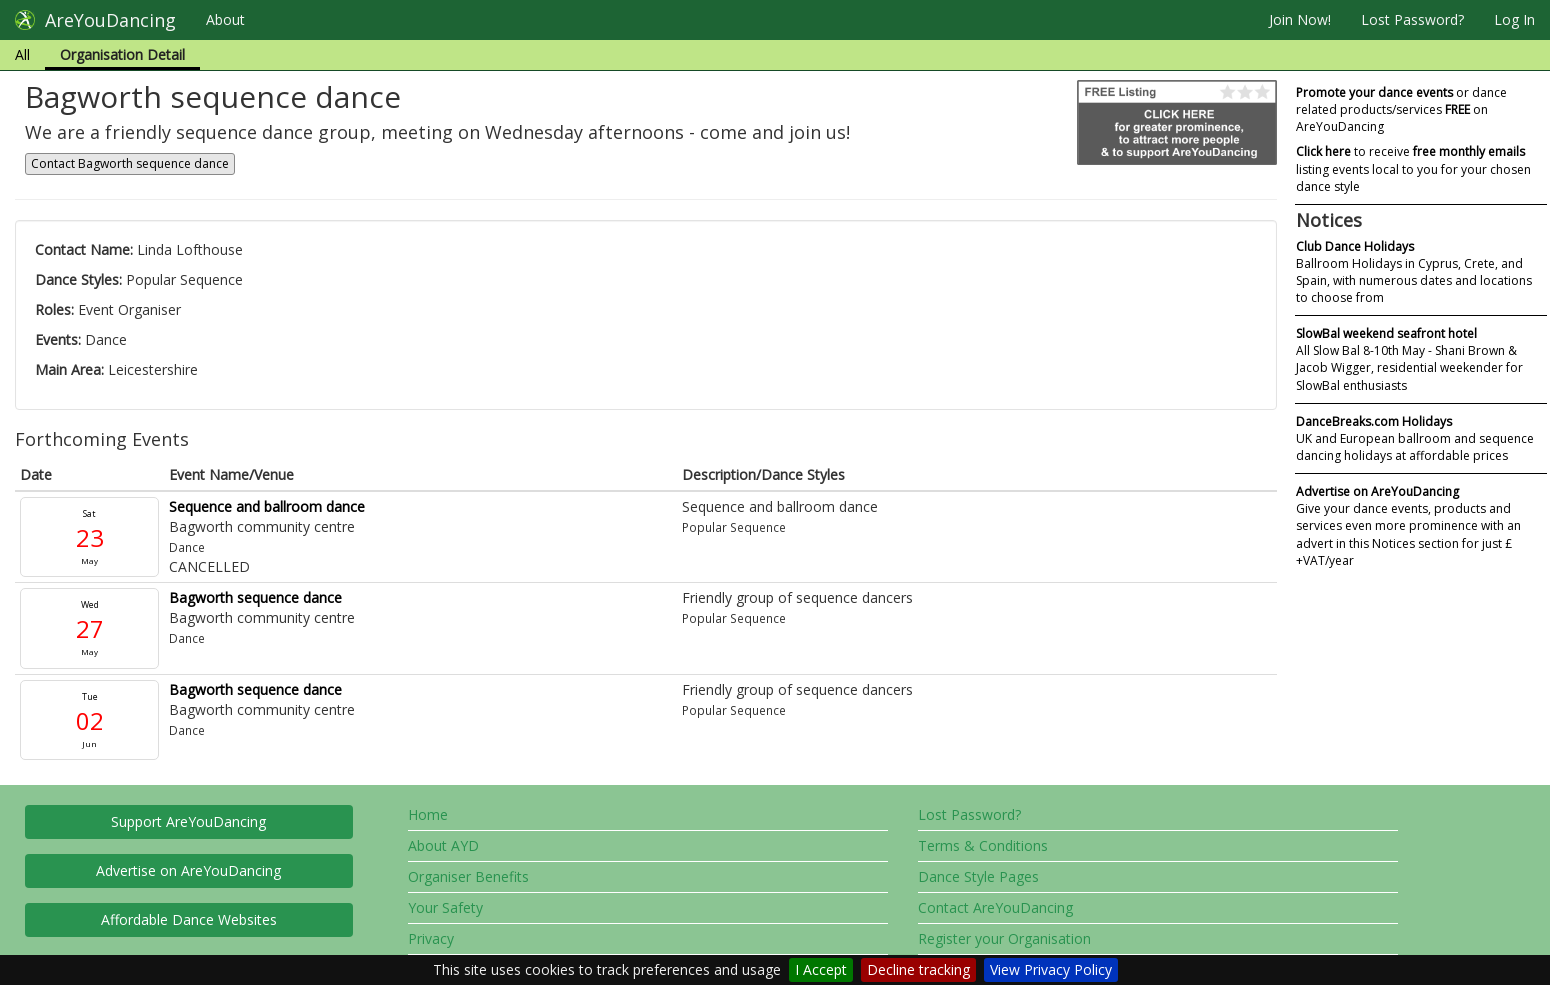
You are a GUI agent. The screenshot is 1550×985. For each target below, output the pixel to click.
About (225, 19)
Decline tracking (918, 969)
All (22, 54)
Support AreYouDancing (188, 821)
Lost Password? (1412, 19)
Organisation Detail (122, 54)
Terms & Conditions (983, 845)
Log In (1514, 19)
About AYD (443, 845)
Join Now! (1300, 19)
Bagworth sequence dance (255, 597)
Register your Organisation (1004, 938)
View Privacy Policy (1051, 969)
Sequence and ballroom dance (267, 506)
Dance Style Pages (978, 876)
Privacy (431, 938)
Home (428, 814)
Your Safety (445, 907)
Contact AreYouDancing (995, 907)
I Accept (821, 969)
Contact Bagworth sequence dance (130, 163)
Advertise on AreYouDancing (188, 870)
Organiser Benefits (468, 876)
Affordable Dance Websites (189, 919)
